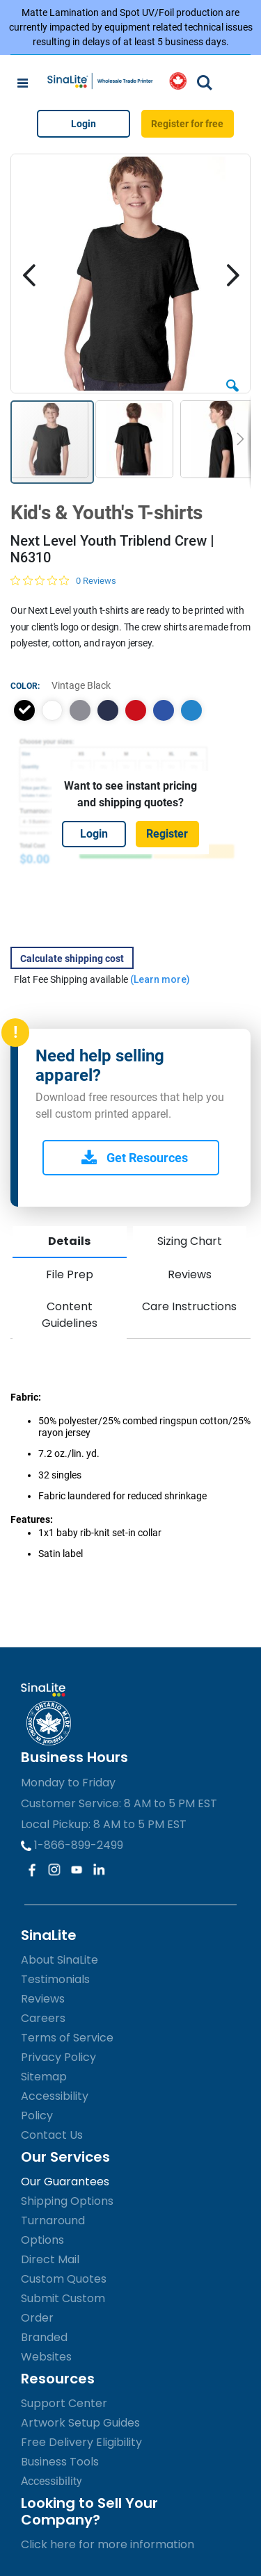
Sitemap (44, 2077)
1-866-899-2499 (72, 1845)
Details (69, 1241)
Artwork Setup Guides (80, 2423)
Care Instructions (189, 1306)
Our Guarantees (65, 2182)
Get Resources (134, 1157)
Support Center (64, 2403)
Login (83, 123)
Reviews (190, 1274)
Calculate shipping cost (72, 958)
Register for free (187, 123)
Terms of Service (67, 2038)
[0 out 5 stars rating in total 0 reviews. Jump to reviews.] (63, 580)
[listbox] (130, 710)
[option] (24, 710)
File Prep (69, 1274)
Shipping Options (67, 2201)
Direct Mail (50, 2259)
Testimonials (55, 1979)
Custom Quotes (63, 2279)
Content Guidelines (69, 1314)
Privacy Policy (58, 2057)
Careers (43, 2018)
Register (167, 833)
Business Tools (60, 2462)
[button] (232, 380)
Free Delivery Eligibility (81, 2442)
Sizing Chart (189, 1241)
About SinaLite (59, 1960)
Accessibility (51, 2481)
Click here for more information (107, 2544)
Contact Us (52, 2135)
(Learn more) (160, 979)
